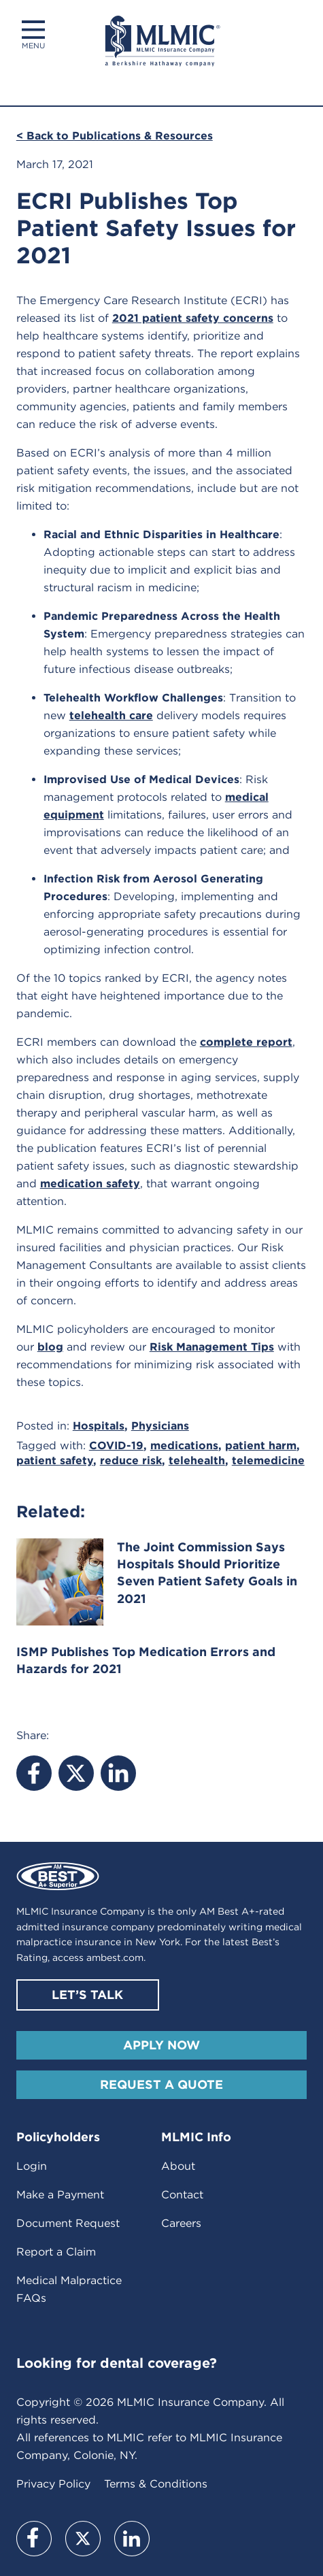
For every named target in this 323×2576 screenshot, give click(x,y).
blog (50, 1346)
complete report (246, 1042)
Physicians (160, 1425)
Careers (181, 2223)
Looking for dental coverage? (116, 2363)
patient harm (260, 1445)
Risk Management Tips (212, 1346)
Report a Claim (56, 2251)
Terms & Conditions (155, 2483)
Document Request (68, 2223)
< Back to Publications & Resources (114, 135)
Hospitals (98, 1425)
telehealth (197, 1460)
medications (184, 1445)
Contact (182, 2194)
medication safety (90, 1183)
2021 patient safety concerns (192, 318)
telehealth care (111, 715)
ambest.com (114, 1957)
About (178, 2166)
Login (31, 2166)
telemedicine (268, 1460)
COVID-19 (116, 1445)
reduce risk (131, 1460)
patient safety (54, 1460)
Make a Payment (60, 2194)
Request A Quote (161, 2084)
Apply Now (161, 2045)
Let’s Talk (87, 1994)
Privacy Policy (53, 2483)
